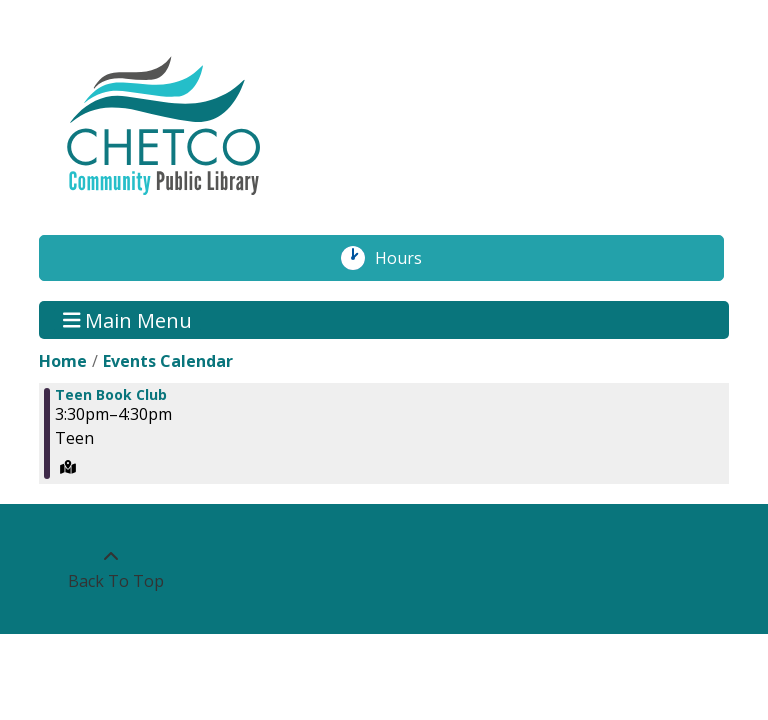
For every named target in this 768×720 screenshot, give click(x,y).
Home (63, 361)
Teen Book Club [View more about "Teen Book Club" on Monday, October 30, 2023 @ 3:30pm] (111, 395)
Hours (409, 258)
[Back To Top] (110, 569)
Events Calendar (168, 361)
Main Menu (128, 319)
